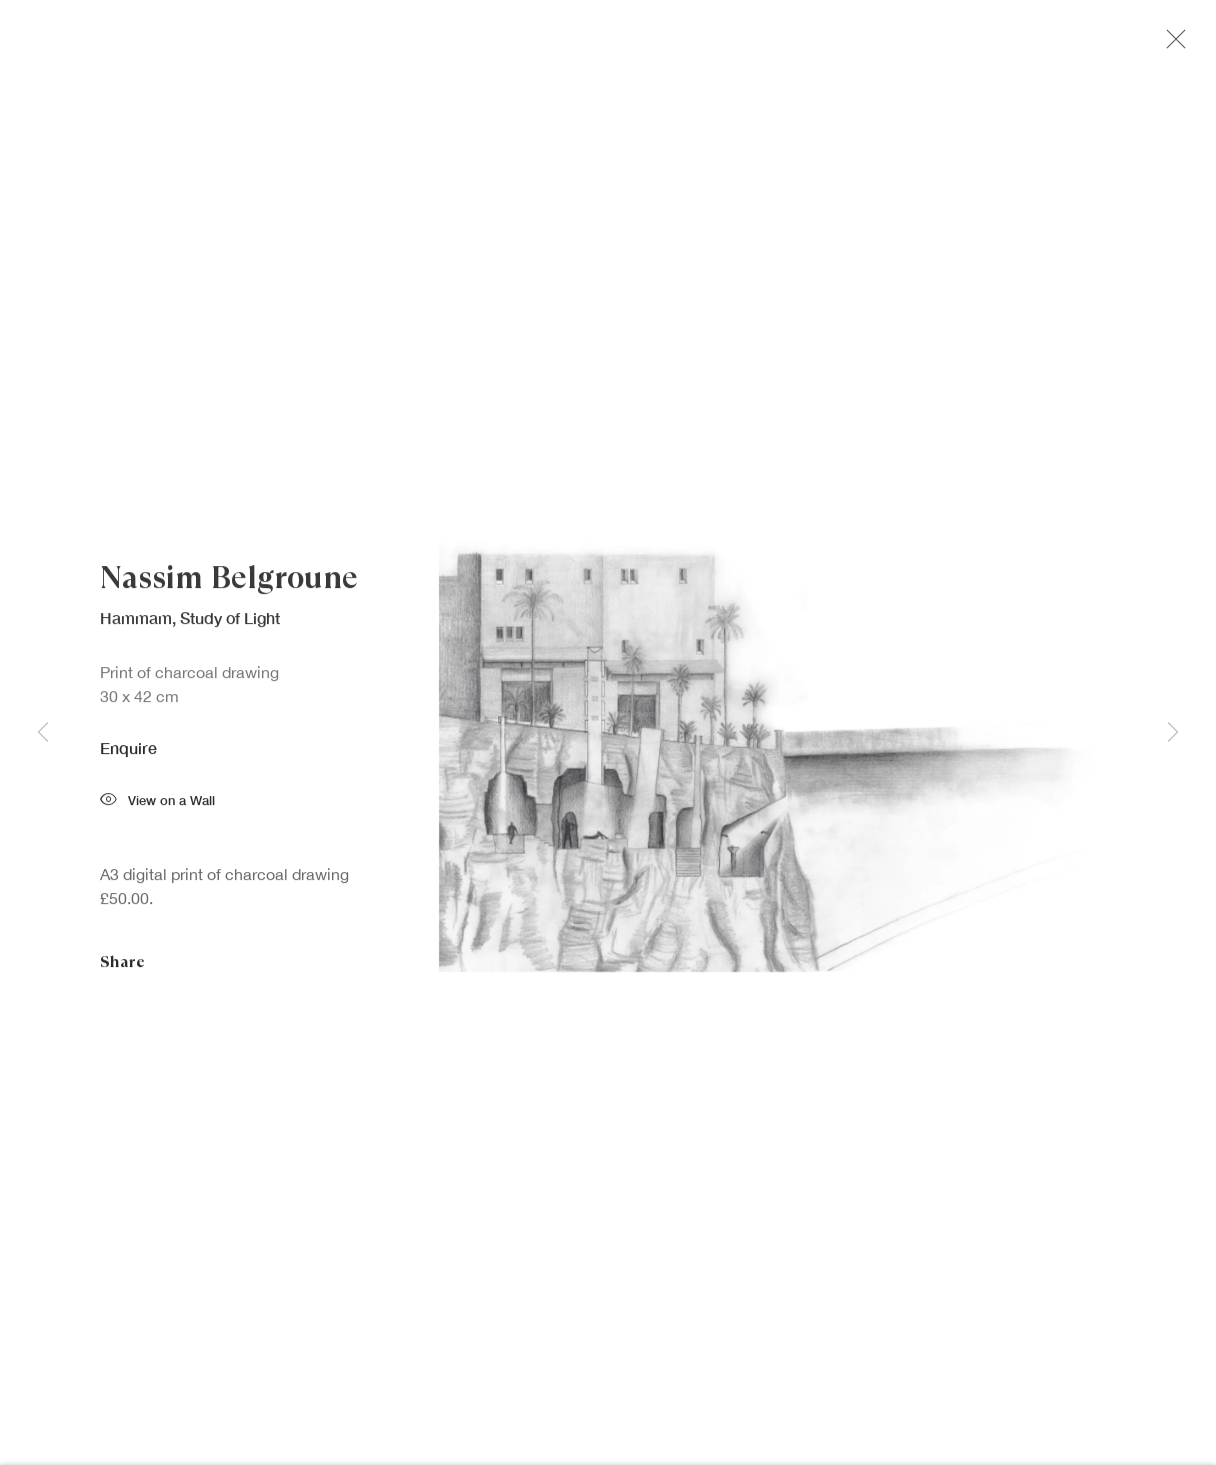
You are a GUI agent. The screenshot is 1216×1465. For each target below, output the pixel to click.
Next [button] (1173, 733)
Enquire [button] (128, 750)
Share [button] (122, 965)
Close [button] (1171, 45)
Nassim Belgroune (229, 581)
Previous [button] (43, 733)
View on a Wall (157, 805)
